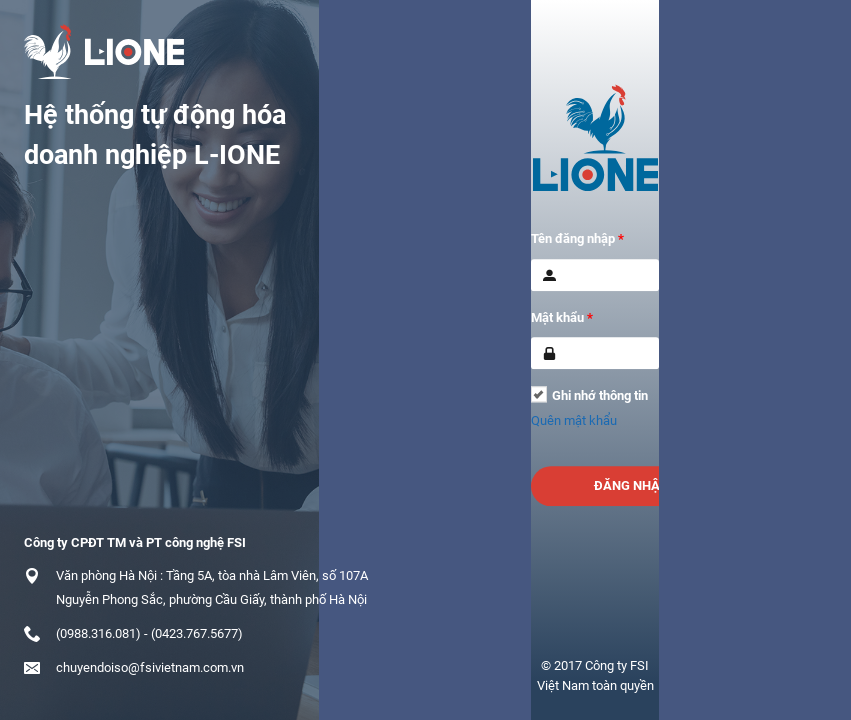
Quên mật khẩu (574, 420)
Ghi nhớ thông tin (600, 395)
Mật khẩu (562, 317)
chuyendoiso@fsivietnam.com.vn (150, 667)
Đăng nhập (631, 485)
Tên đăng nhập (577, 238)
